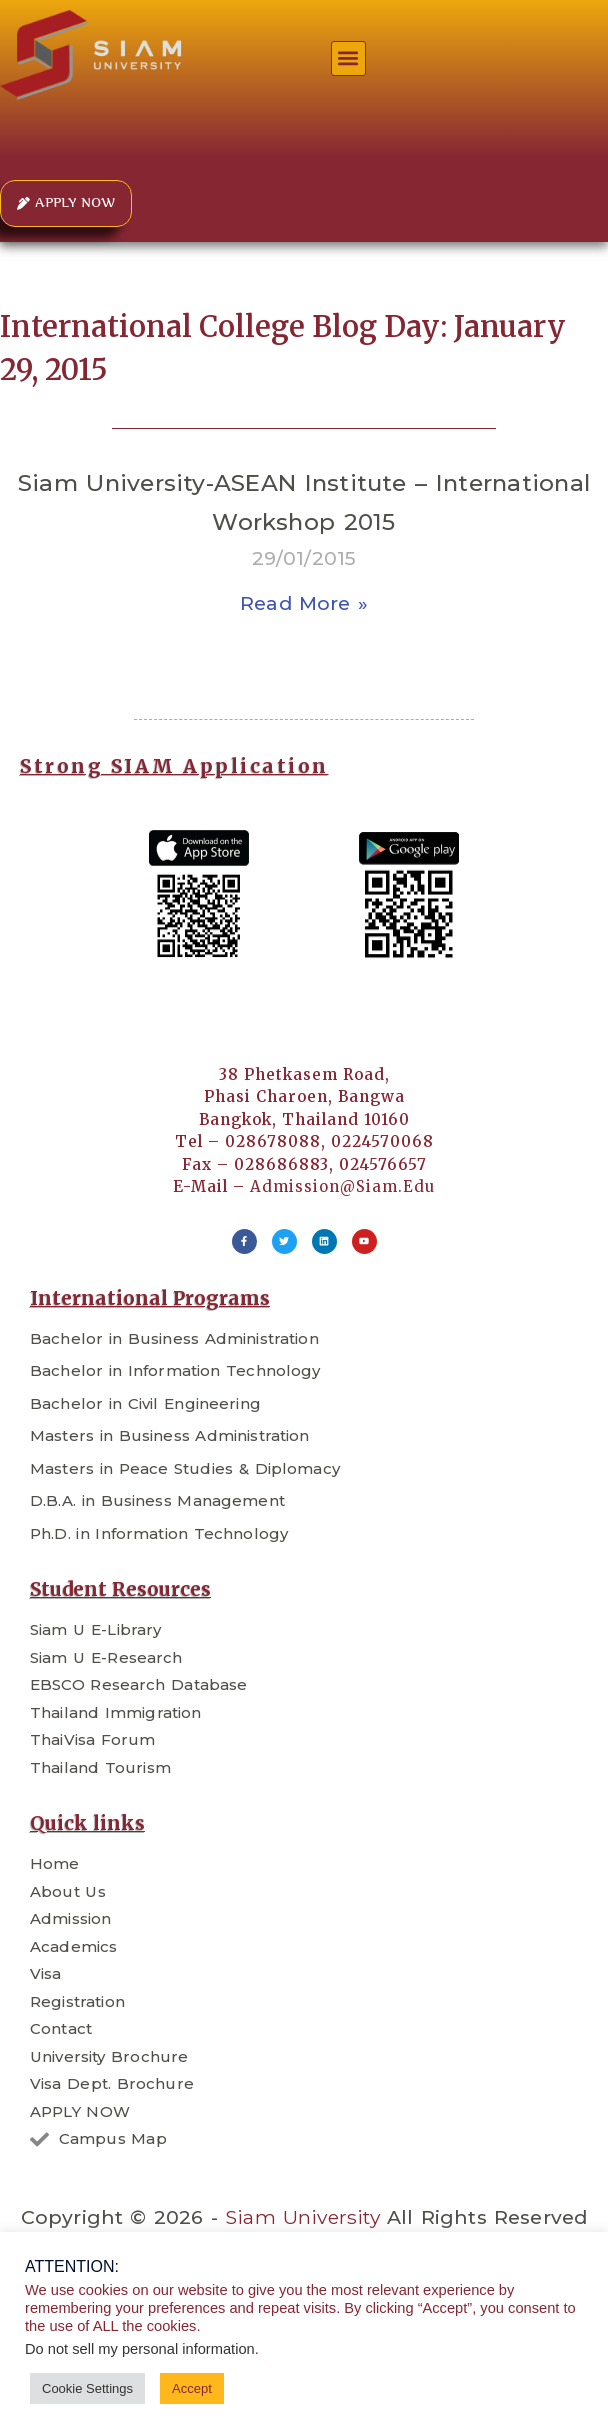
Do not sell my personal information (140, 2349)
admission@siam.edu (342, 1186)
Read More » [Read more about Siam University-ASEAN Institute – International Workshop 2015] (304, 603)
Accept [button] (192, 2388)
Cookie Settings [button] (87, 2388)
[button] (348, 58)
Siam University (302, 2217)
